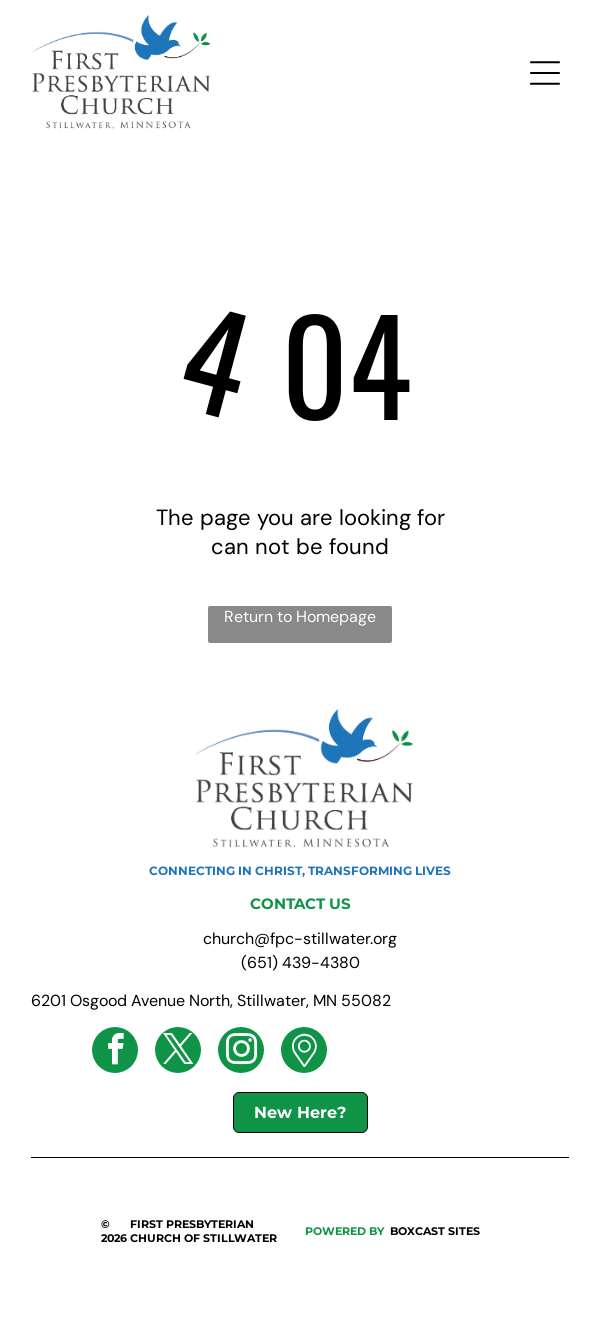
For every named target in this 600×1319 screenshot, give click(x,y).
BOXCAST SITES (435, 1231)
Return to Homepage (300, 616)
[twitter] (178, 1052)
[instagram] (241, 1052)
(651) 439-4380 (300, 962)
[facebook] (115, 1052)
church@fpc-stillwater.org (300, 938)
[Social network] (304, 1052)
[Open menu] (545, 73)
